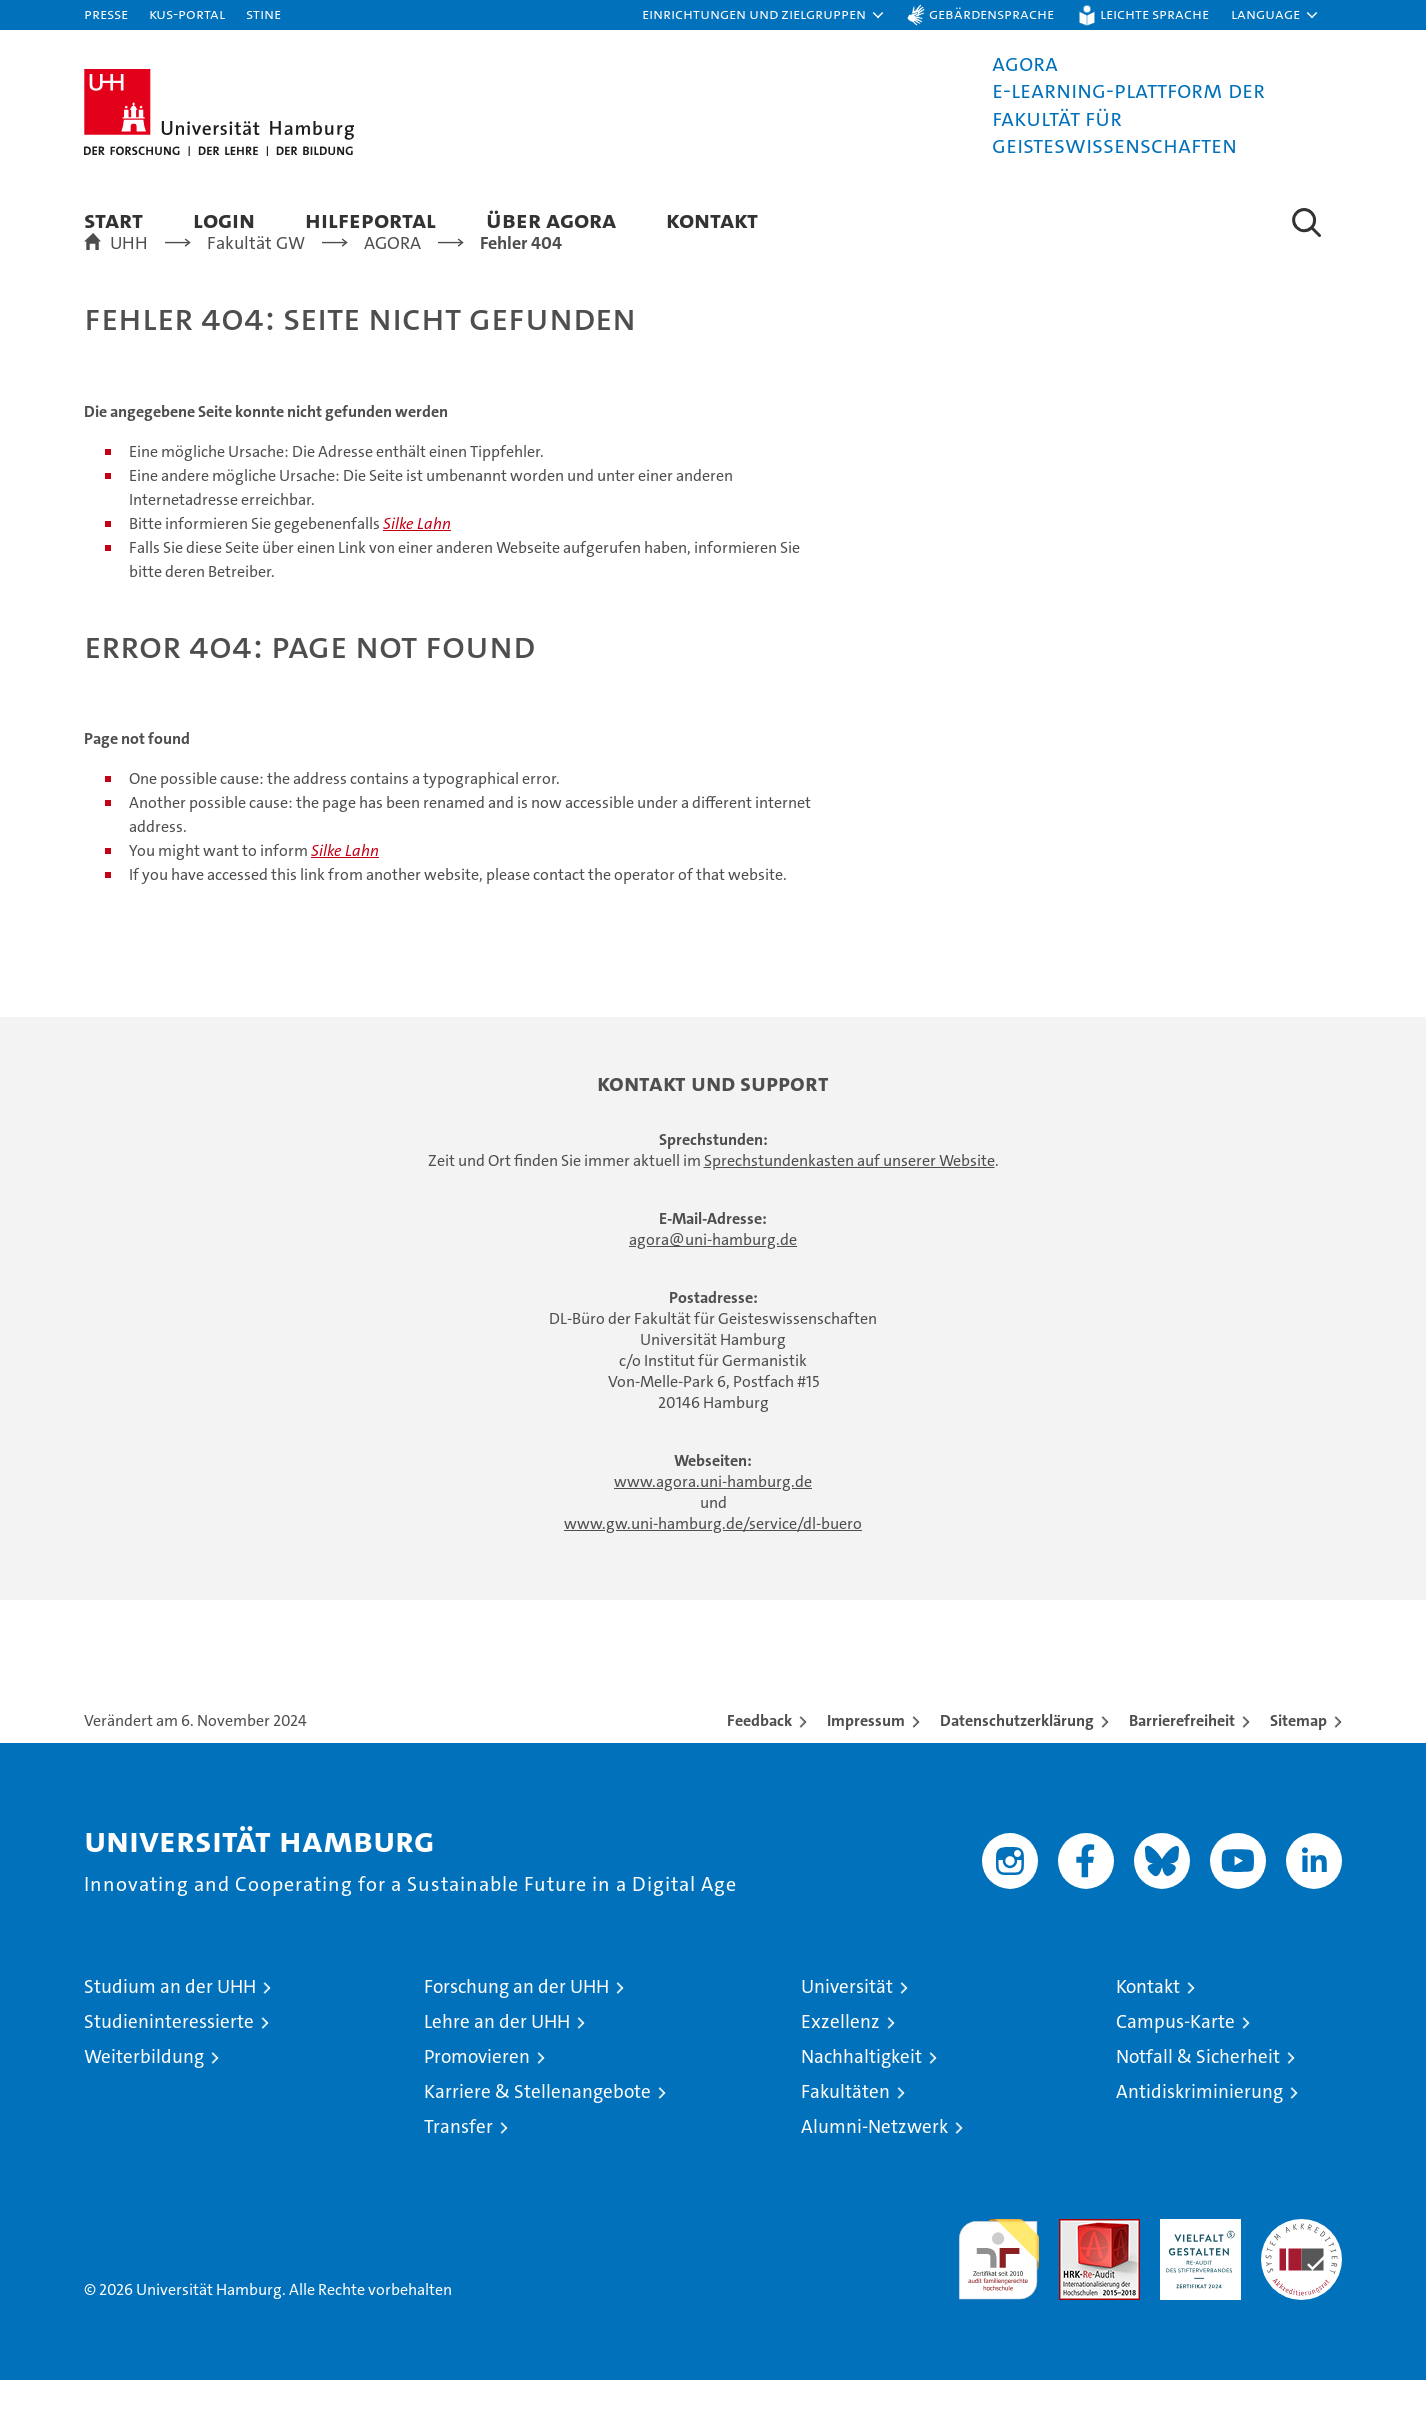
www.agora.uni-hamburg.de (713, 1532)
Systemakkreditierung (1301, 2280)
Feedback (759, 1771)
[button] (764, 15)
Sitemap (1298, 1771)
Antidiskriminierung (1199, 2142)
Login (224, 219)
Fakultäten (845, 2142)
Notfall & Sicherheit (1198, 2107)
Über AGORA (551, 219)
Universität (847, 2037)
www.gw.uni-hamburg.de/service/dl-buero (713, 1574)
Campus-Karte (1175, 2072)
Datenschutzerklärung (1017, 1771)
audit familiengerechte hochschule (998, 2301)
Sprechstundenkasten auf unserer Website (849, 1211)
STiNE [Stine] (263, 13)
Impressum (866, 1771)
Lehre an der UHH (497, 2072)
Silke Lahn (417, 574)
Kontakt (712, 219)
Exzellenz (840, 2072)
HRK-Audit (1195, 2280)
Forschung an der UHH (516, 2037)
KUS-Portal (187, 13)
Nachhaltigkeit (861, 2107)
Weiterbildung (144, 2107)
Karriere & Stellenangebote (537, 2142)
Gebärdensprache (991, 13)
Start (113, 219)
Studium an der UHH (170, 2037)
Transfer (458, 2177)
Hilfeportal (370, 219)
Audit (1078, 2280)
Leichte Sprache (1154, 13)
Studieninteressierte (169, 2072)
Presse (106, 13)
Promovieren (477, 2107)
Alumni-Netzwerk (874, 2177)
